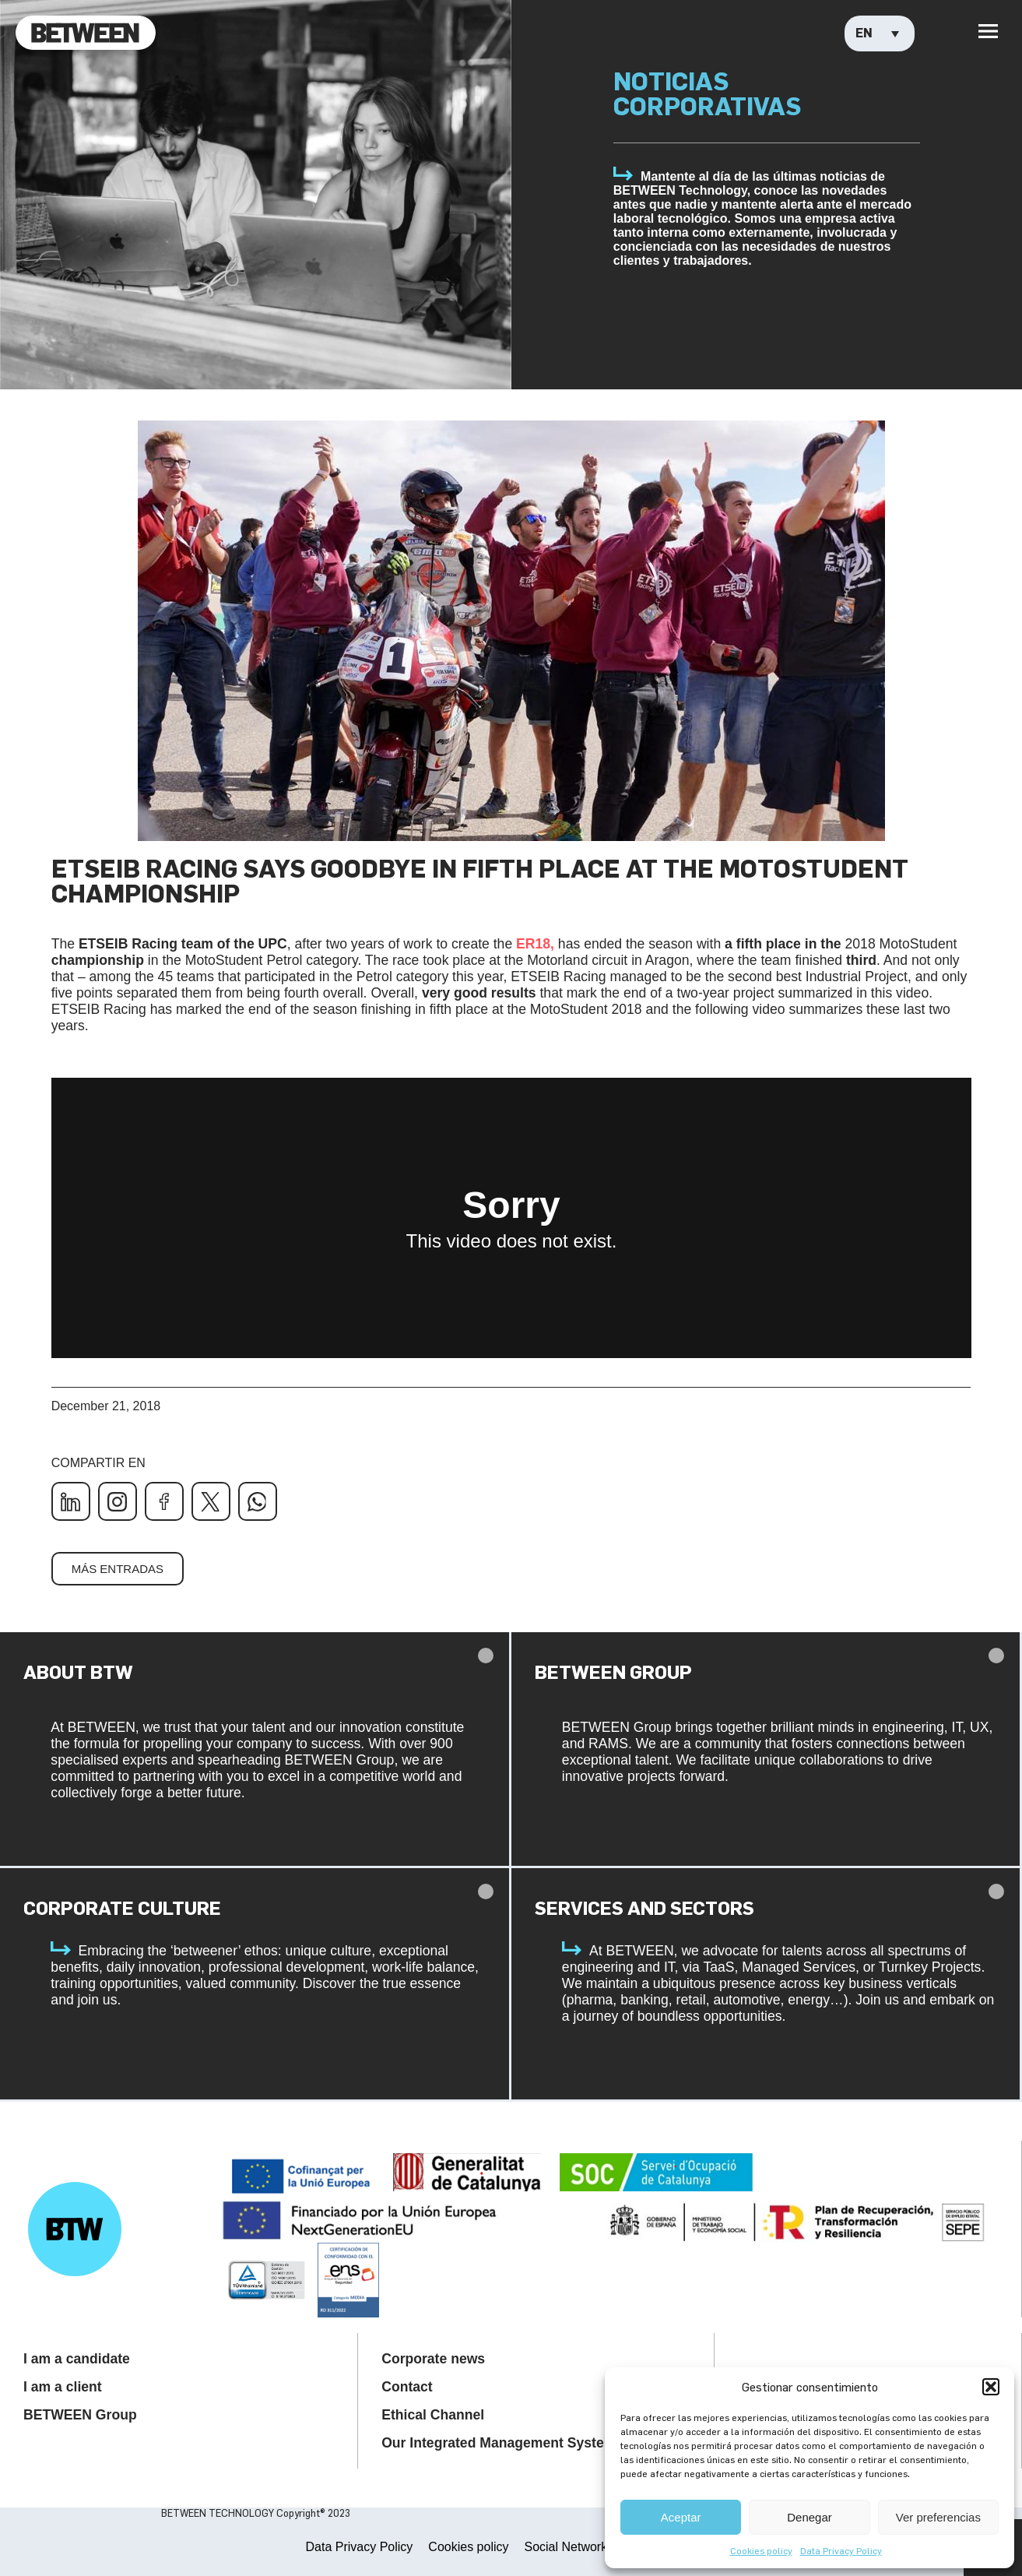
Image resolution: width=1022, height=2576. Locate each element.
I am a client (62, 2387)
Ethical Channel (432, 2415)
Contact (407, 2387)
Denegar (809, 2517)
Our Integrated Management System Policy (520, 2443)
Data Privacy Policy (841, 2550)
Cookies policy (761, 2550)
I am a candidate (76, 2359)
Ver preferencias (938, 2517)
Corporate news (433, 2359)
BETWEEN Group (80, 2415)
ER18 (533, 944)
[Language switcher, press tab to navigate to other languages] (880, 33)
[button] (991, 2387)
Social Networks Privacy (591, 2546)
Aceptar (681, 2517)
